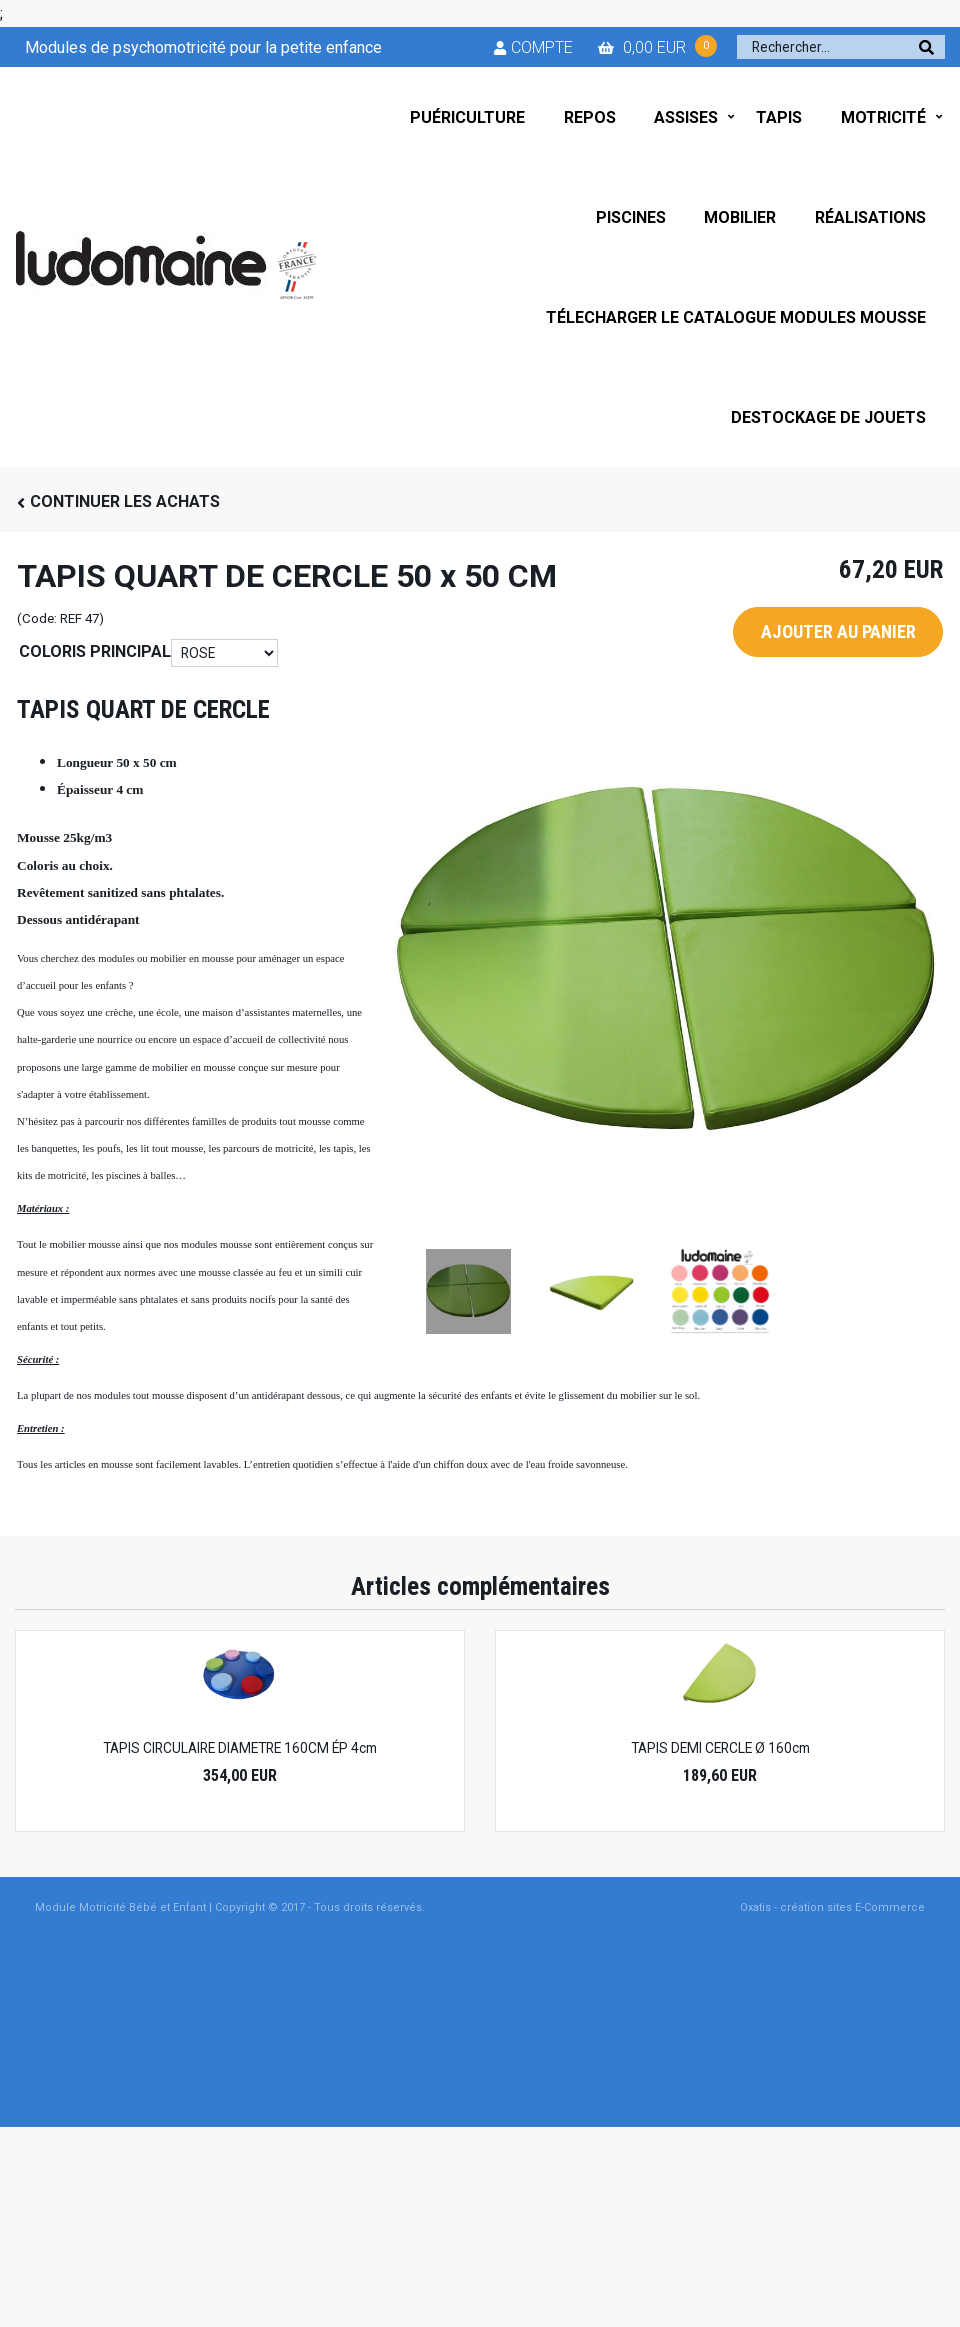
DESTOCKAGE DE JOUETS (828, 417)
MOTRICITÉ (883, 117)
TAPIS (779, 117)
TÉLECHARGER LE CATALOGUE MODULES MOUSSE (736, 317)
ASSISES (686, 117)
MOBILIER (740, 217)
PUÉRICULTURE (467, 117)
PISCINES (631, 217)
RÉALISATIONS (870, 217)
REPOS (590, 117)
